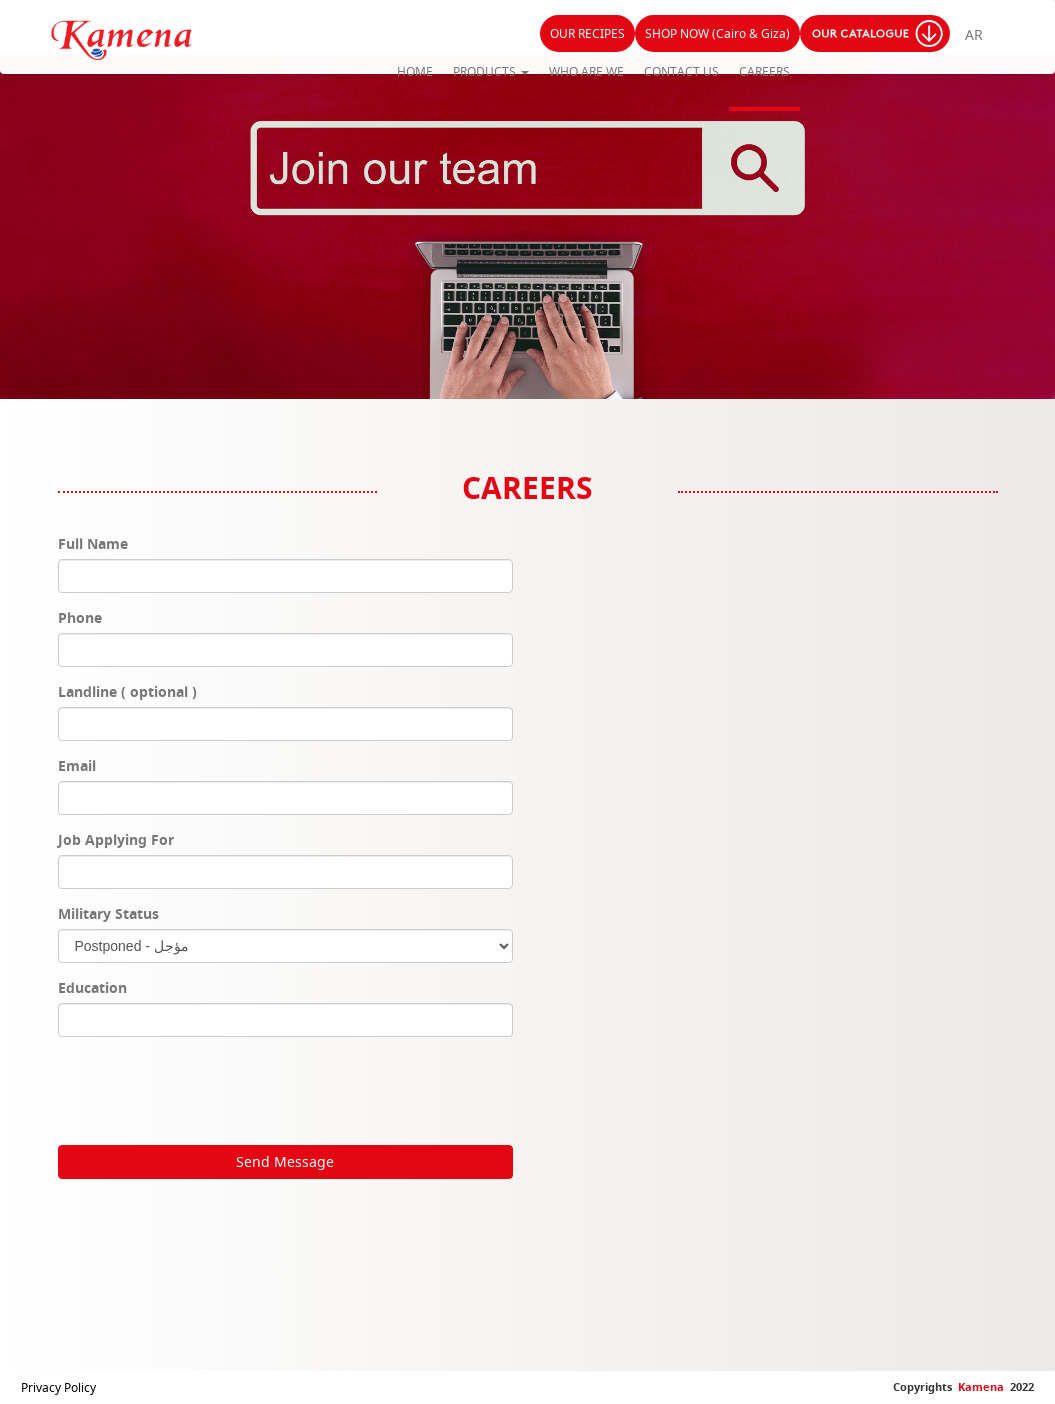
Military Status (108, 913)
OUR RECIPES (587, 33)
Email (77, 765)
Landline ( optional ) (127, 691)
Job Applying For (116, 839)
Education (92, 987)
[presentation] (210, 1091)
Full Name (93, 543)
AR (974, 34)
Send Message (285, 1161)
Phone (80, 617)
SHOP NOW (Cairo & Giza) (717, 33)
